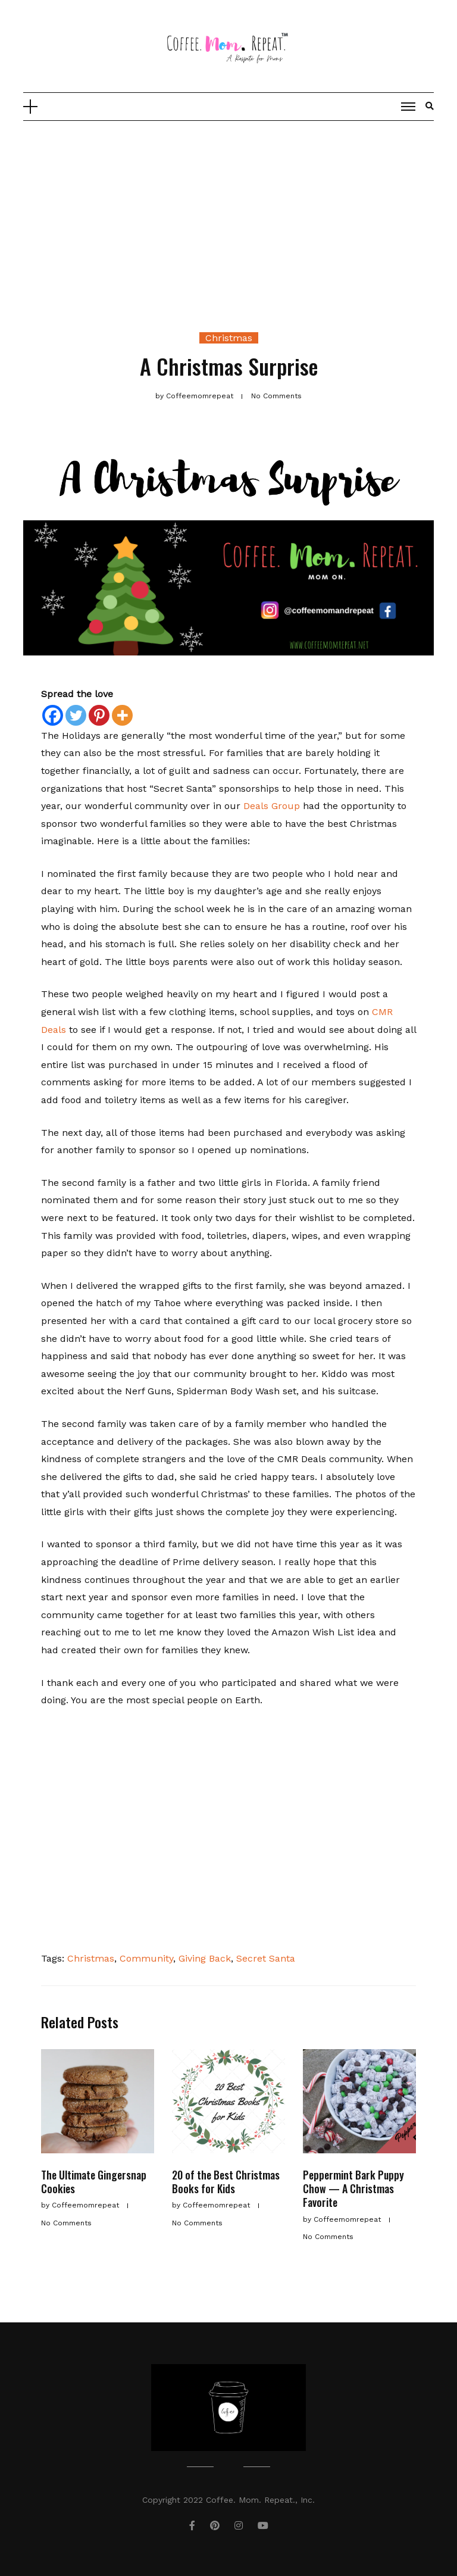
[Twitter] (75, 715)
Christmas (228, 338)
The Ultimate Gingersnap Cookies (93, 2181)
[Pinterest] (99, 715)
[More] (122, 715)
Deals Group (270, 805)
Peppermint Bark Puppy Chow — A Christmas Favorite (353, 2188)
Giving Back (205, 1958)
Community (146, 1958)
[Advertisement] (228, 210)
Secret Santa (265, 1958)
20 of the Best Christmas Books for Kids (226, 2181)
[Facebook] (52, 715)
